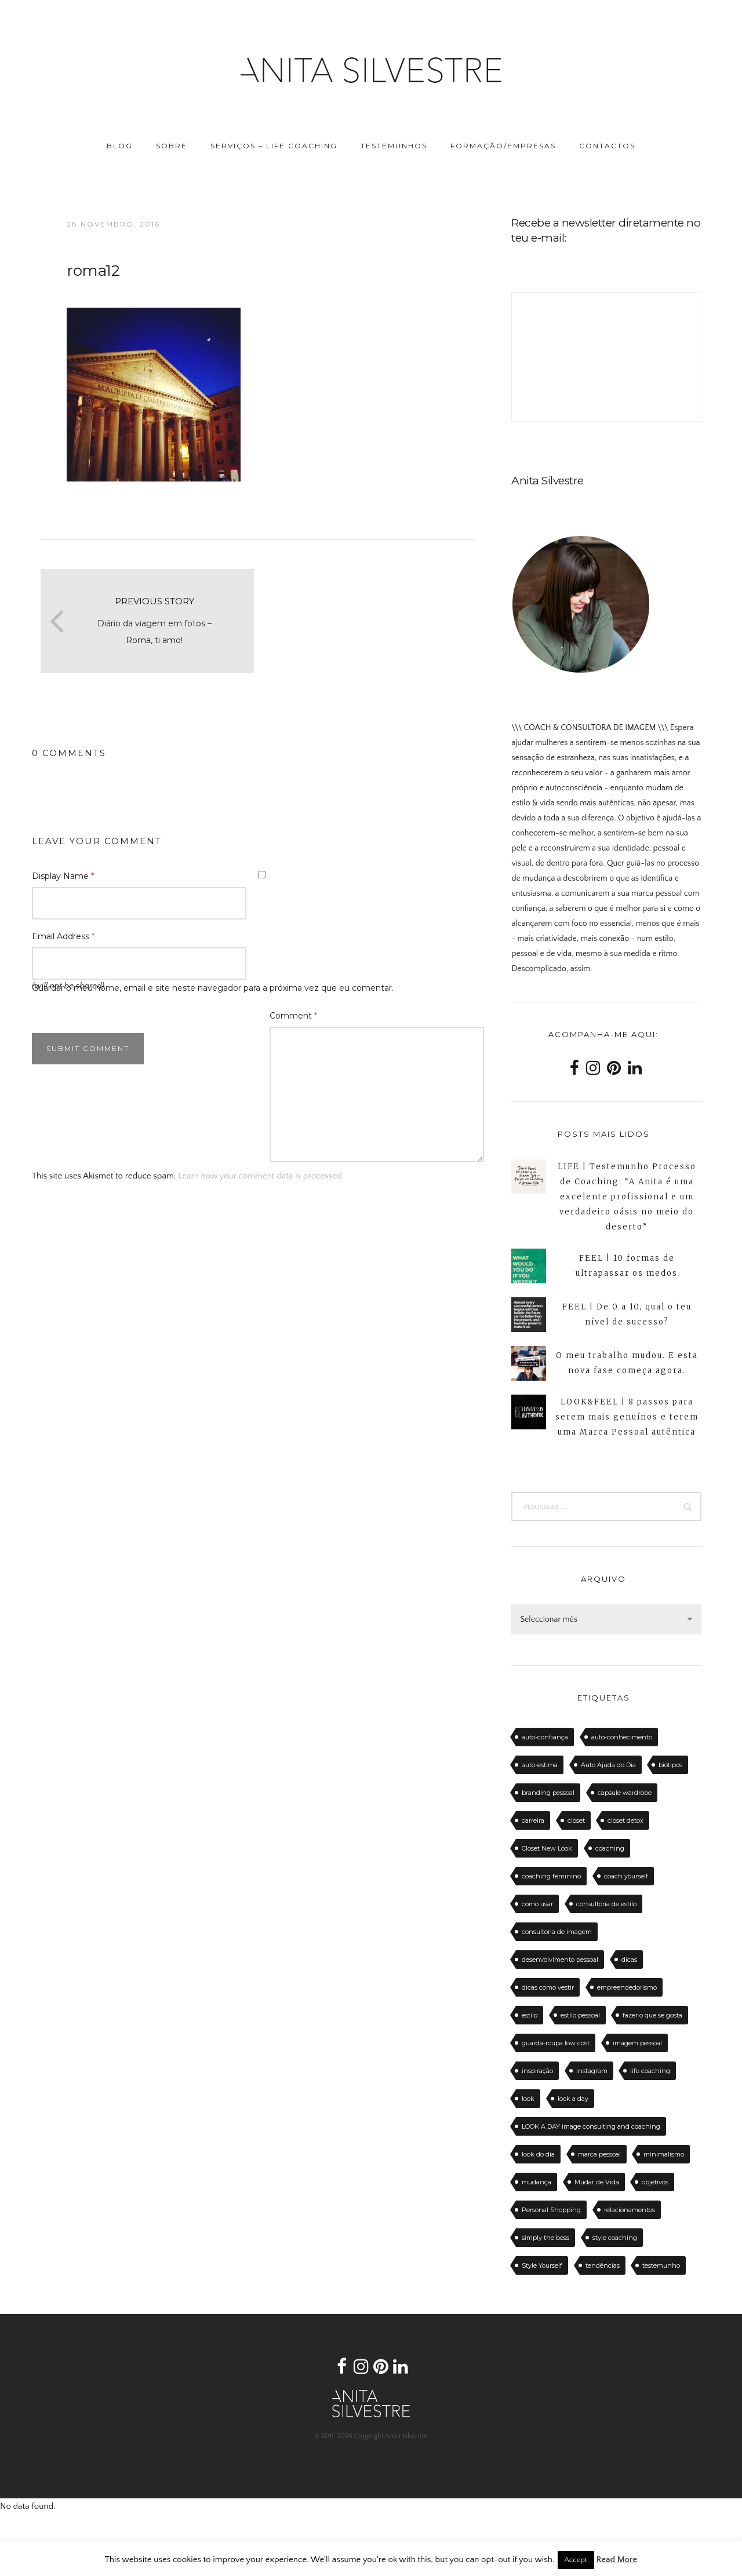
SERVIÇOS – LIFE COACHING (273, 145)
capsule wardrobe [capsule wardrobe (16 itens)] (625, 1793)
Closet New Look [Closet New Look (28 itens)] (547, 1848)
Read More (617, 2559)
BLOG (120, 145)
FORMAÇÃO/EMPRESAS (503, 145)
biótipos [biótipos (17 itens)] (670, 1765)
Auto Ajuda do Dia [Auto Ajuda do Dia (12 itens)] (608, 1765)
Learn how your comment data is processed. (261, 1176)
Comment (293, 1015)
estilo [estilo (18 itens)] (529, 2015)
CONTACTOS (607, 145)
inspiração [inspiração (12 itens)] (537, 2071)
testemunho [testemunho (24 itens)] (661, 2265)
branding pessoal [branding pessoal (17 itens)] (548, 1793)
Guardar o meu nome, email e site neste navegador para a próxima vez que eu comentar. (213, 988)
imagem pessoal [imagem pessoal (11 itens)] (637, 2043)
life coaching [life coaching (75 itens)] (650, 2071)
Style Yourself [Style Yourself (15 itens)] (542, 2265)
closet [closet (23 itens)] (576, 1820)
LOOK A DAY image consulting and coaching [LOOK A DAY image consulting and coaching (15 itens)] (591, 2126)
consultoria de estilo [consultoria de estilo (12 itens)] (606, 1904)
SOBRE (171, 145)
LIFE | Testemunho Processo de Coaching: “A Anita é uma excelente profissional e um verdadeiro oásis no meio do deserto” (627, 1197)
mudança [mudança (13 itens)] (536, 2182)
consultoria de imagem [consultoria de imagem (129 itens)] (557, 1932)
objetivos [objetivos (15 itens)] (655, 2182)
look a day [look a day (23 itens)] (573, 2099)
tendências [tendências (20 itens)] (602, 2265)
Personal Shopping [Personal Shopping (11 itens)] (551, 2210)
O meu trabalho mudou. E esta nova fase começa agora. (627, 1363)
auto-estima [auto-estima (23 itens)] (540, 1765)
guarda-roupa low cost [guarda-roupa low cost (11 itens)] (556, 2043)
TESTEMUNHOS (394, 145)
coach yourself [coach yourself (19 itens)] (626, 1876)
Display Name (63, 876)
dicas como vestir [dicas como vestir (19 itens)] (548, 1987)
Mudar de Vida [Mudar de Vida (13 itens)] (596, 2182)
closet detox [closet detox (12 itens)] (625, 1820)
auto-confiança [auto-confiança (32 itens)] (545, 1737)
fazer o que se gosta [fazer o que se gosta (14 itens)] (652, 2015)
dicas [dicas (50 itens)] (629, 1959)
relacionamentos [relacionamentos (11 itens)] (629, 2210)
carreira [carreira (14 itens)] (533, 1820)
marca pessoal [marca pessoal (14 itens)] (599, 2154)
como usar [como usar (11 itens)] (537, 1904)
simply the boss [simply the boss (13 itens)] (545, 2238)
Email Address (63, 936)
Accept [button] (576, 2560)
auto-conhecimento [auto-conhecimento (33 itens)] (621, 1737)
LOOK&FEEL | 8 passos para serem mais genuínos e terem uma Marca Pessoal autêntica (627, 1417)
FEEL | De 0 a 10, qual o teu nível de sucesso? (627, 1314)
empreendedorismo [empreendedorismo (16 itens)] (627, 1987)
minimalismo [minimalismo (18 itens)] (663, 2154)
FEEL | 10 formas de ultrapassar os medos (627, 1265)
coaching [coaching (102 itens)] (609, 1848)
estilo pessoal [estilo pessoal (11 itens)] (580, 2015)
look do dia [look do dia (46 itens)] (538, 2154)
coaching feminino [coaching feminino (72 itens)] (551, 1876)
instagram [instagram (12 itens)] (592, 2071)
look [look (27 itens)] (528, 2099)
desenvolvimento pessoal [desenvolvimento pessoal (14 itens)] (560, 1959)
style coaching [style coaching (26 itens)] (614, 2238)
